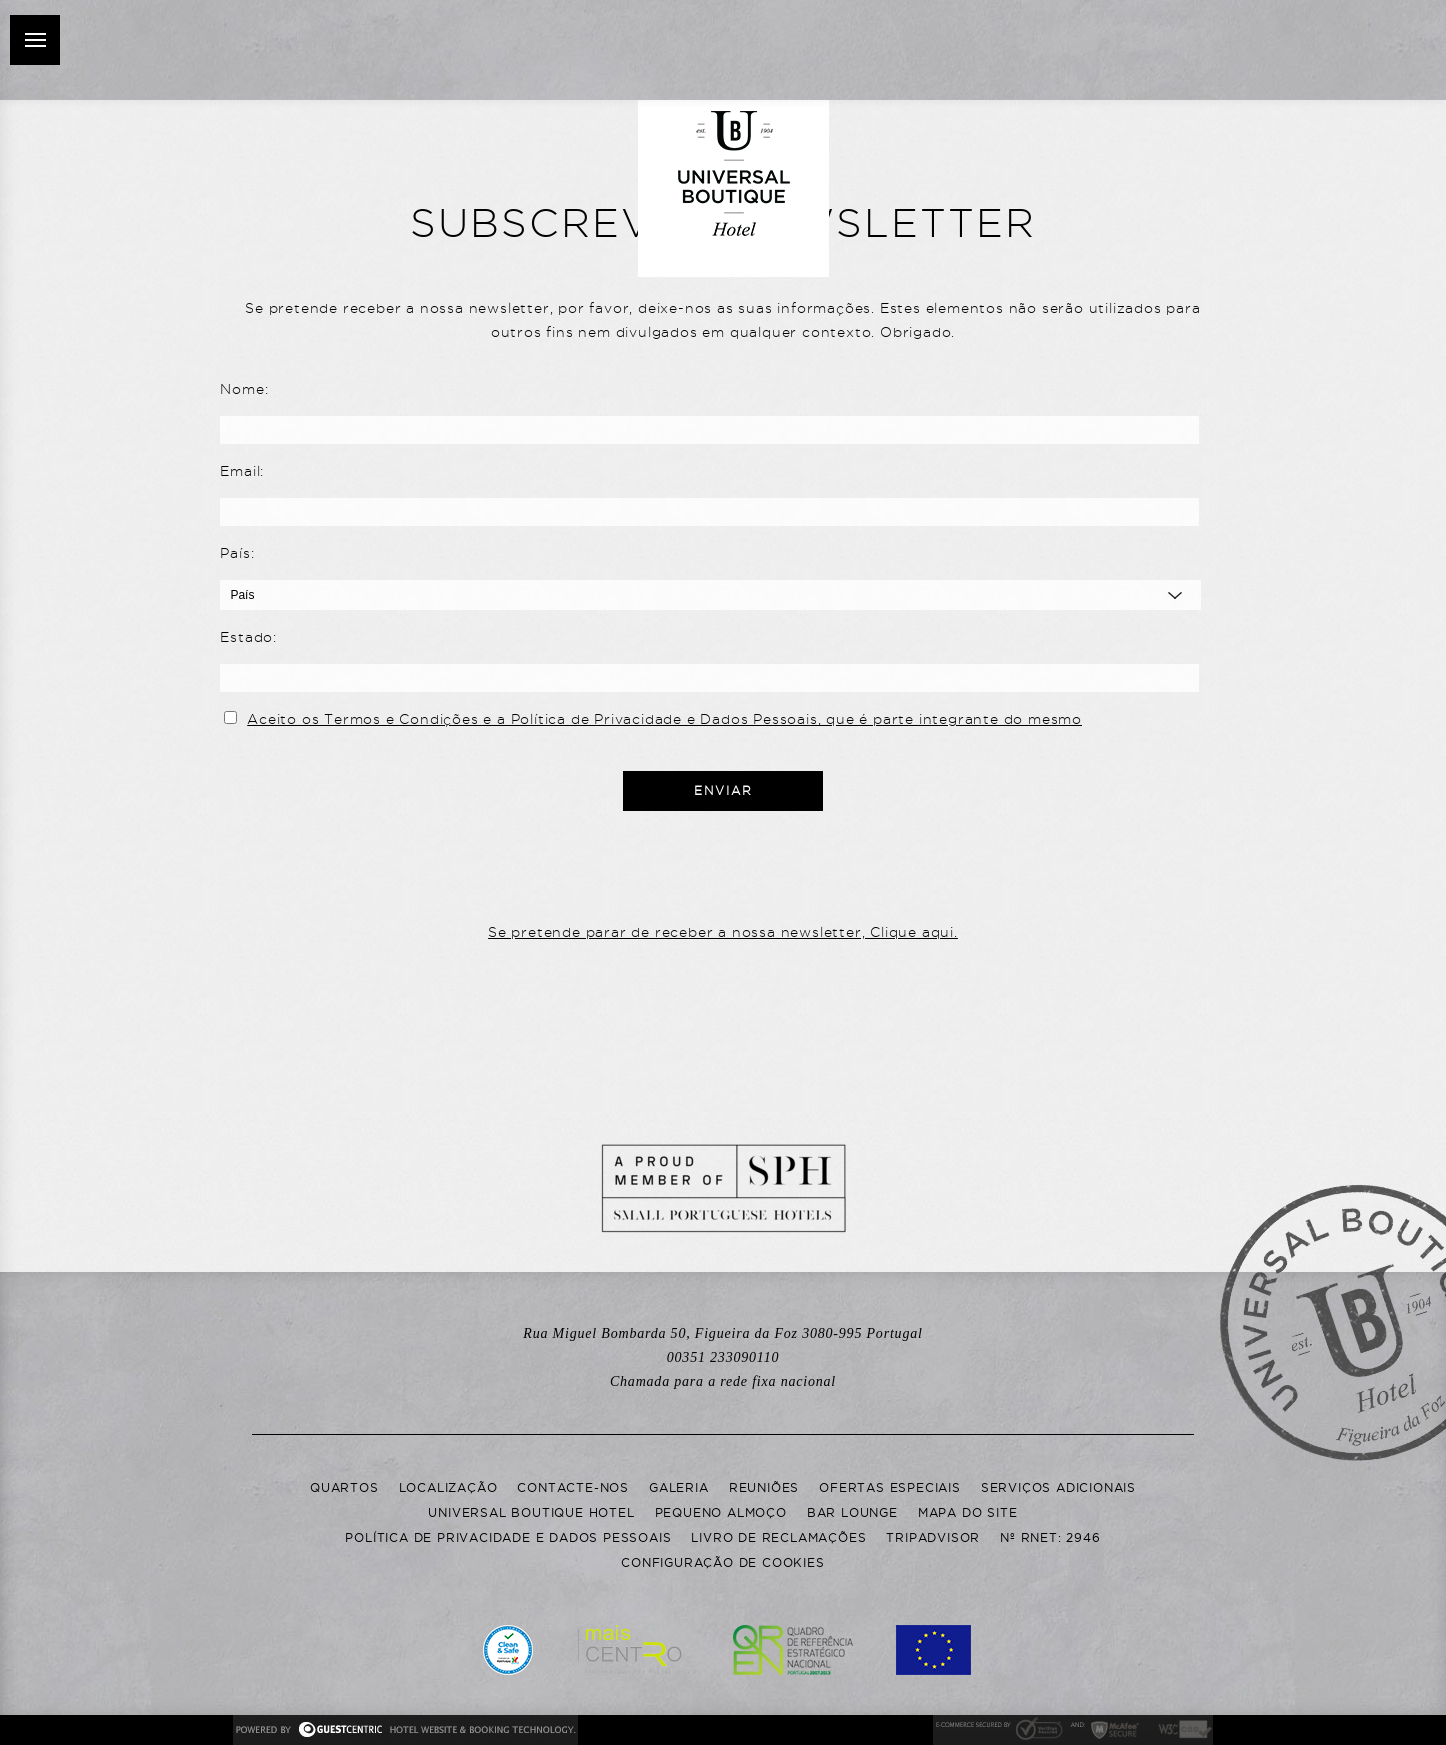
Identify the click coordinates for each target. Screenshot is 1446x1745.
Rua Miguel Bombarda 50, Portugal (722, 1333)
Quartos (344, 1487)
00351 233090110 (723, 1369)
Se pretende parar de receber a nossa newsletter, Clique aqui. (723, 932)
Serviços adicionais (1058, 1487)
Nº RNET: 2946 (1050, 1537)
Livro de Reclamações (778, 1537)
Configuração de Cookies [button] (722, 1562)
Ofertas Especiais (890, 1487)
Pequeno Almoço (721, 1512)
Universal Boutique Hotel (531, 1512)
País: (237, 553)
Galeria (679, 1487)
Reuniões (764, 1487)
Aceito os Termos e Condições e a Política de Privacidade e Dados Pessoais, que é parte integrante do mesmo (664, 719)
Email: (242, 471)
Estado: (248, 637)
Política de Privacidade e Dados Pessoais (508, 1537)
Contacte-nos (573, 1487)
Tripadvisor (933, 1537)
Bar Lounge (852, 1512)
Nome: (244, 389)
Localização (448, 1487)
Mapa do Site (968, 1512)
